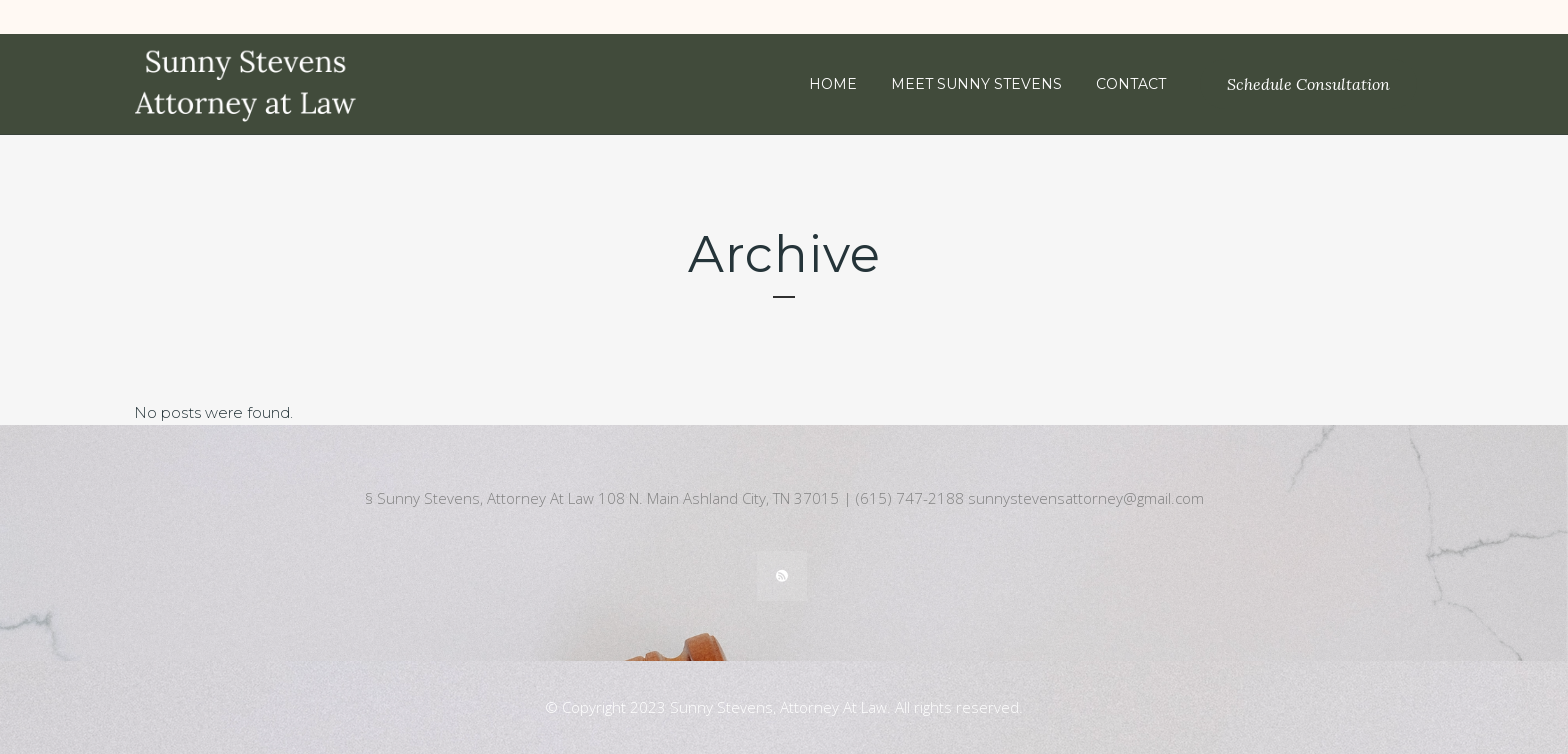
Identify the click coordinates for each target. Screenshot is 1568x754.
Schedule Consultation (1308, 84)
